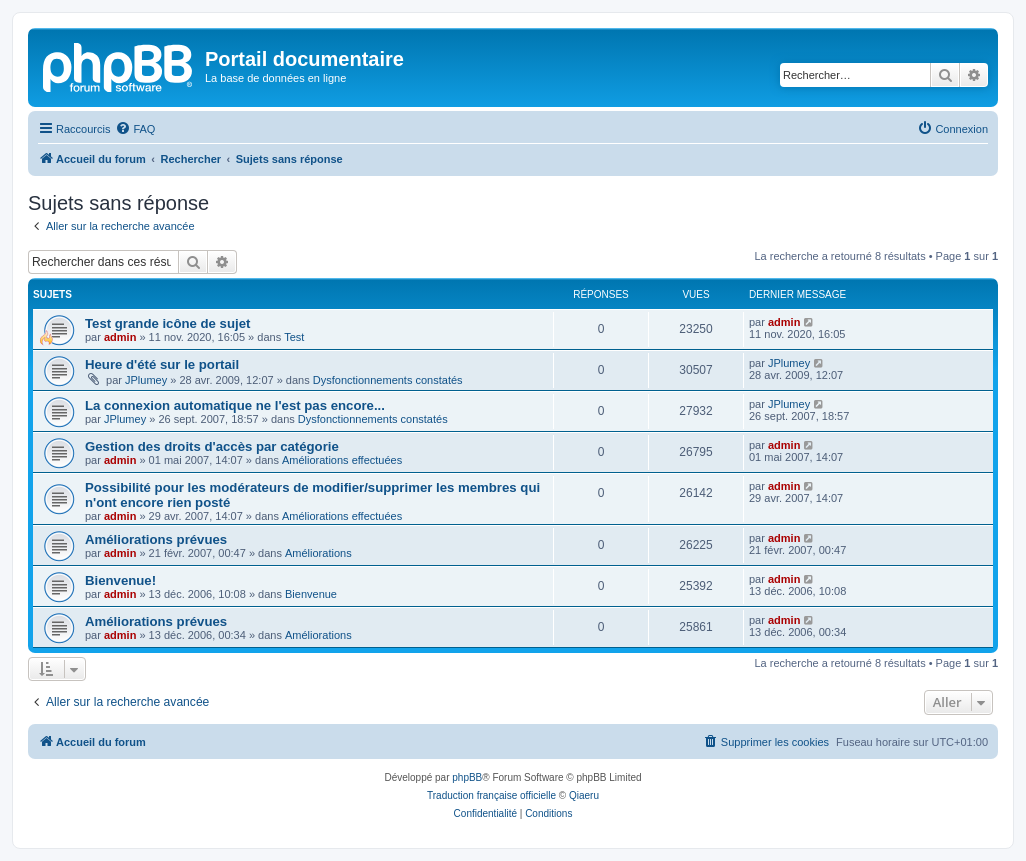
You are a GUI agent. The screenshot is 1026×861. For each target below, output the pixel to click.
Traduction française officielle (491, 795)
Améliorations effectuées (342, 460)
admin (120, 337)
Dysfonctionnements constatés (388, 380)
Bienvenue (311, 594)
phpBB (467, 777)
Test (294, 337)
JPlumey (146, 380)
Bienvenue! (120, 580)
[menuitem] (135, 129)
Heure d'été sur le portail (162, 364)
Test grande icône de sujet (167, 323)
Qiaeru (584, 795)
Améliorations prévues (156, 539)
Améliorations (318, 553)
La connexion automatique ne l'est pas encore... (235, 405)
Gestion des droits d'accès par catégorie (212, 446)
